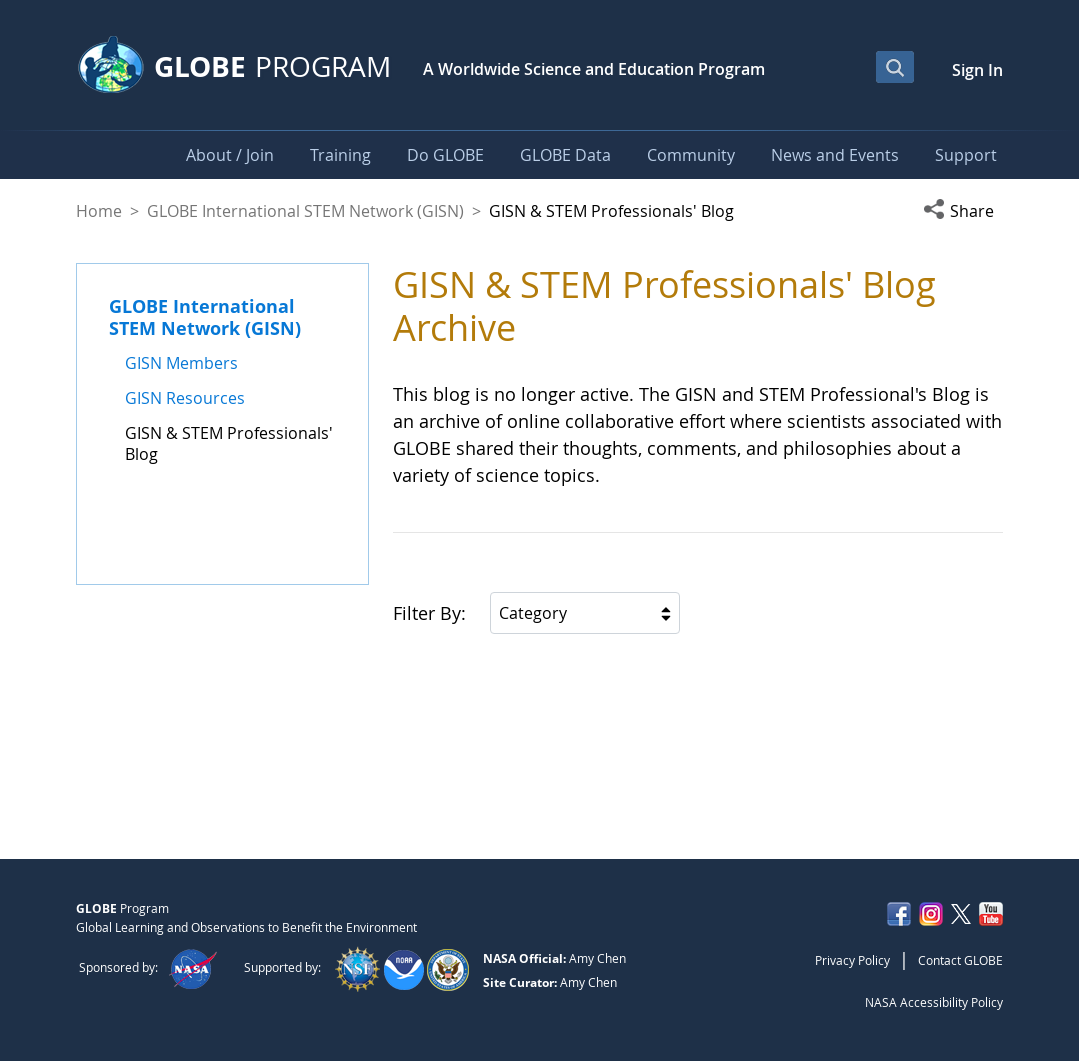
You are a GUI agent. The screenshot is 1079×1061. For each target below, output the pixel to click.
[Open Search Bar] (895, 67)
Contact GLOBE (960, 960)
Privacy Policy (852, 960)
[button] (963, 211)
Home (99, 211)
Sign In (977, 70)
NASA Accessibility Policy (934, 1002)
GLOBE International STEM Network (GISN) (305, 211)
